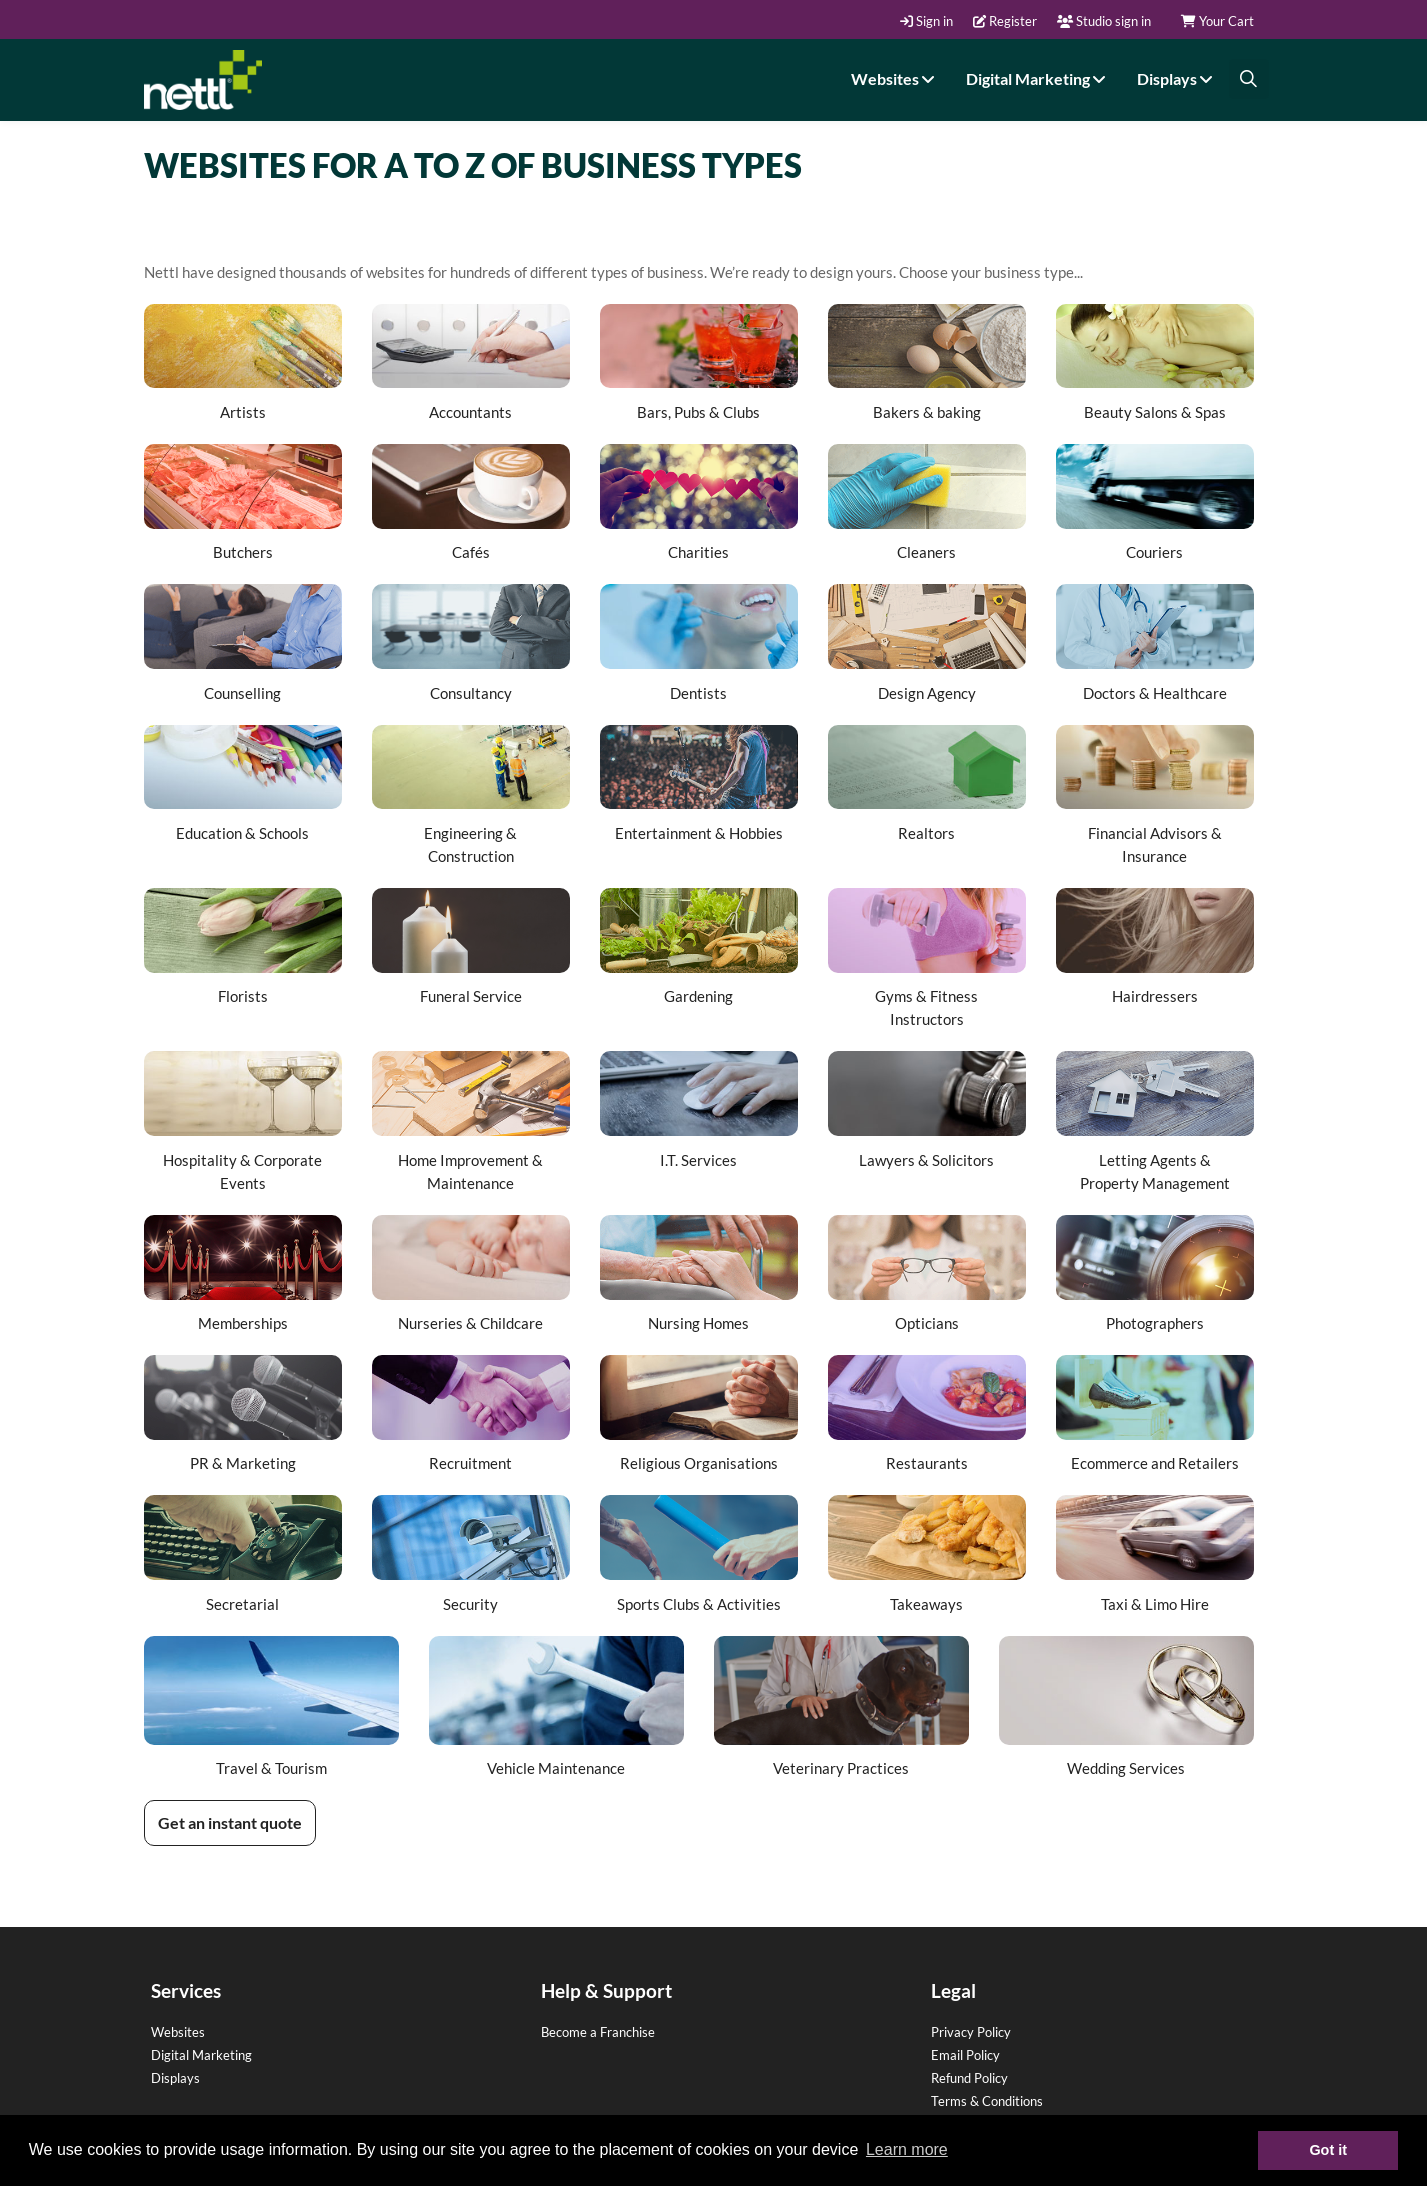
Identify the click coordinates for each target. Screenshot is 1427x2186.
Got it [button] (1328, 2150)
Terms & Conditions (987, 2101)
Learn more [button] (907, 2149)
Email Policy (965, 2055)
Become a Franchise (598, 2032)
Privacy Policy (971, 2032)
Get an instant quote (230, 1822)
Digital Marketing (1038, 78)
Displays (1177, 78)
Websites (895, 78)
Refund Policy (969, 2078)
